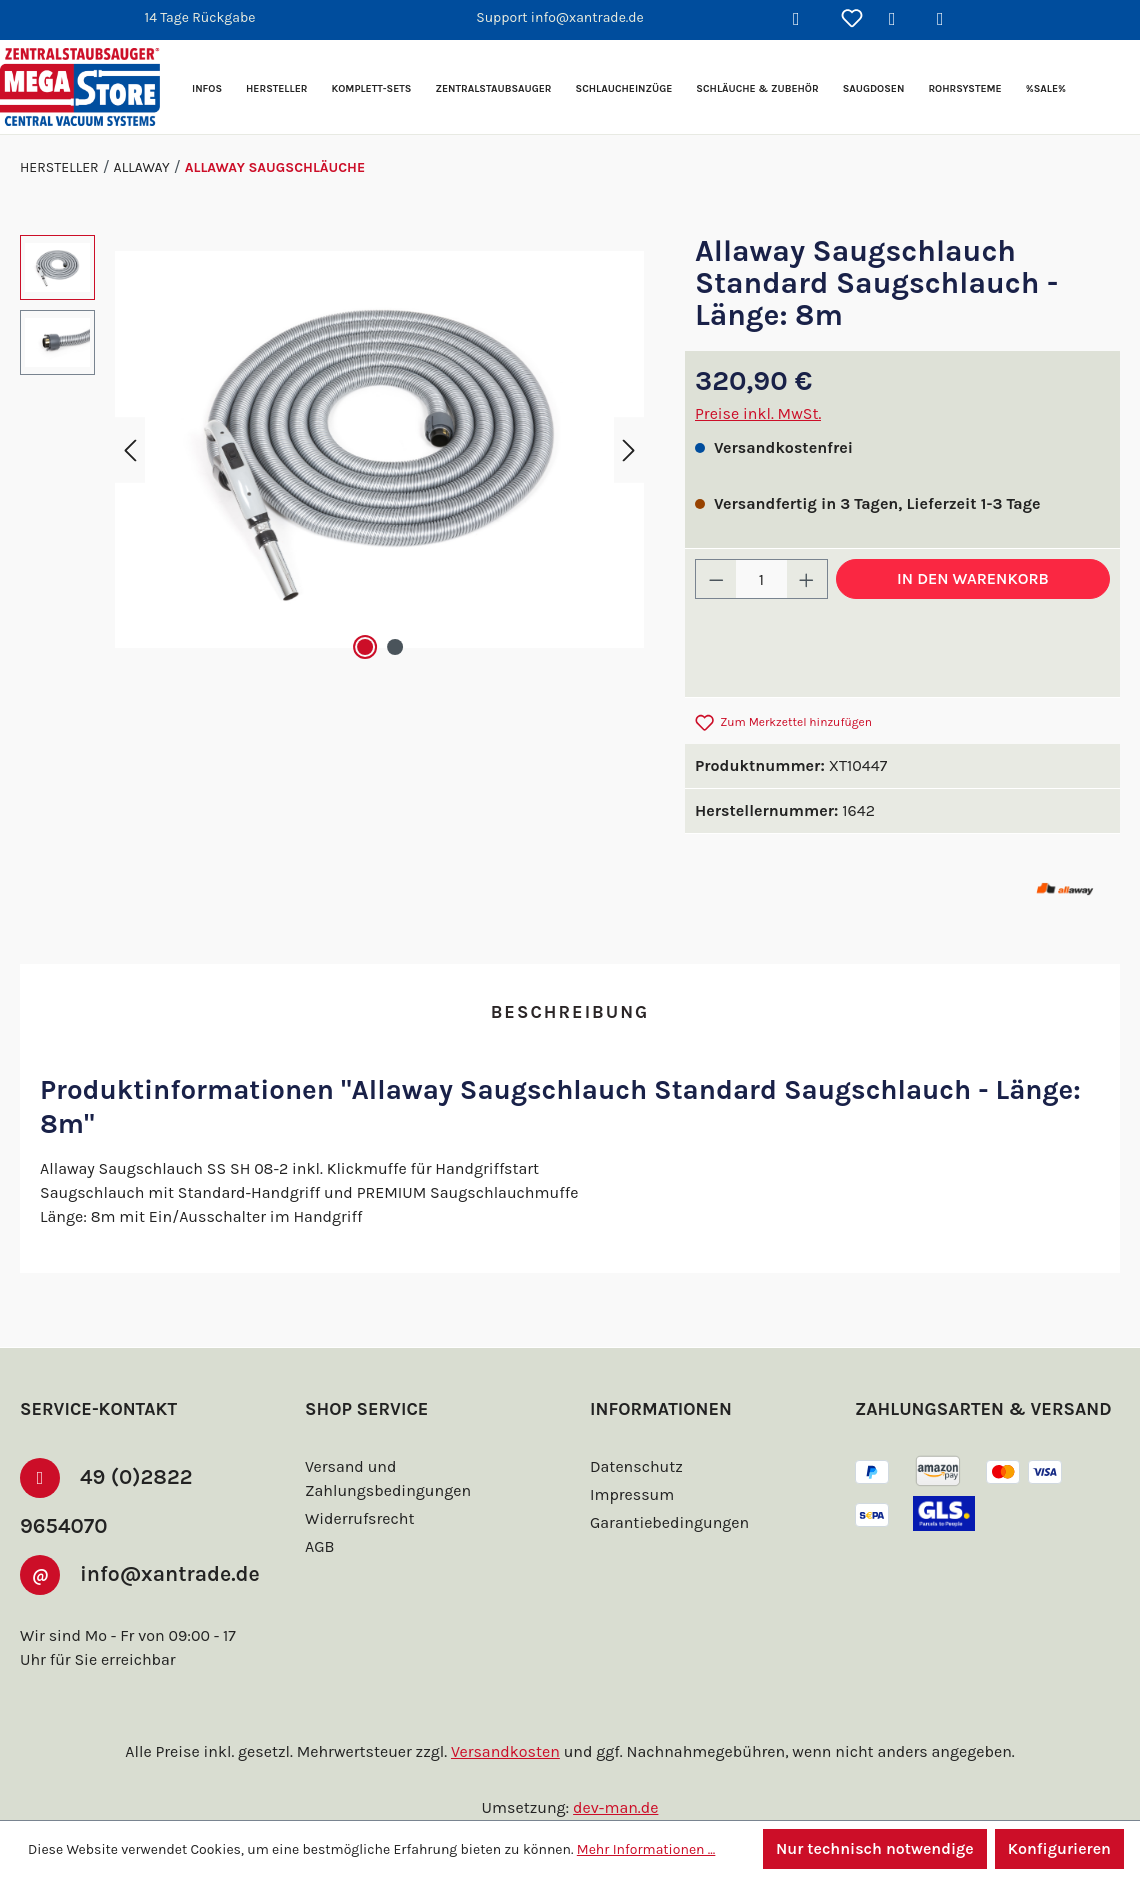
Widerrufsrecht (357, 1485)
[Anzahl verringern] (716, 579)
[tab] (570, 1013)
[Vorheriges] (130, 449)
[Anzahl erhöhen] (807, 579)
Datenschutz (634, 1433)
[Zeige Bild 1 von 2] (365, 647)
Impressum (629, 1461)
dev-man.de (615, 1807)
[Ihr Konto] (900, 20)
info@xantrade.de (121, 1579)
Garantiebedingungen (667, 1489)
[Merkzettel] (852, 20)
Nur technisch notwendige (872, 1848)
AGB (322, 1513)
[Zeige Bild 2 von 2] (395, 647)
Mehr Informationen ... (637, 1849)
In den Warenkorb (972, 578)
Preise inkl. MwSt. (758, 413)
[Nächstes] (629, 449)
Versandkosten (509, 1751)
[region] (332, 450)
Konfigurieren (1058, 1848)
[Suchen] (804, 20)
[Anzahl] (762, 579)
